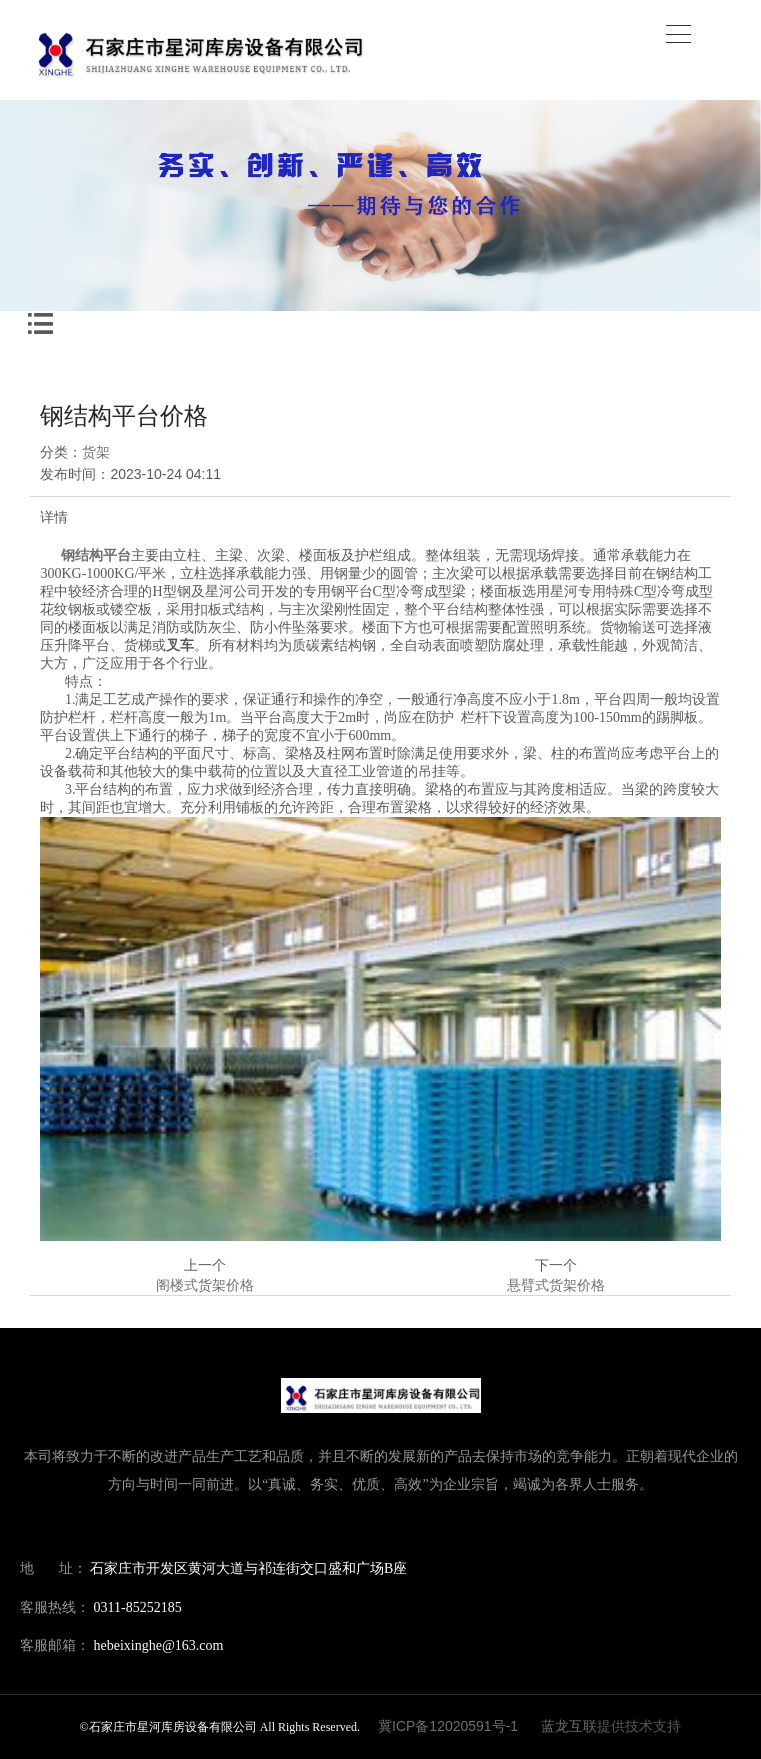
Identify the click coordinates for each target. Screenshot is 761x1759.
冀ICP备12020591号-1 (448, 1726)
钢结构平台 (96, 555)
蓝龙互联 (569, 1726)
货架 (96, 452)
